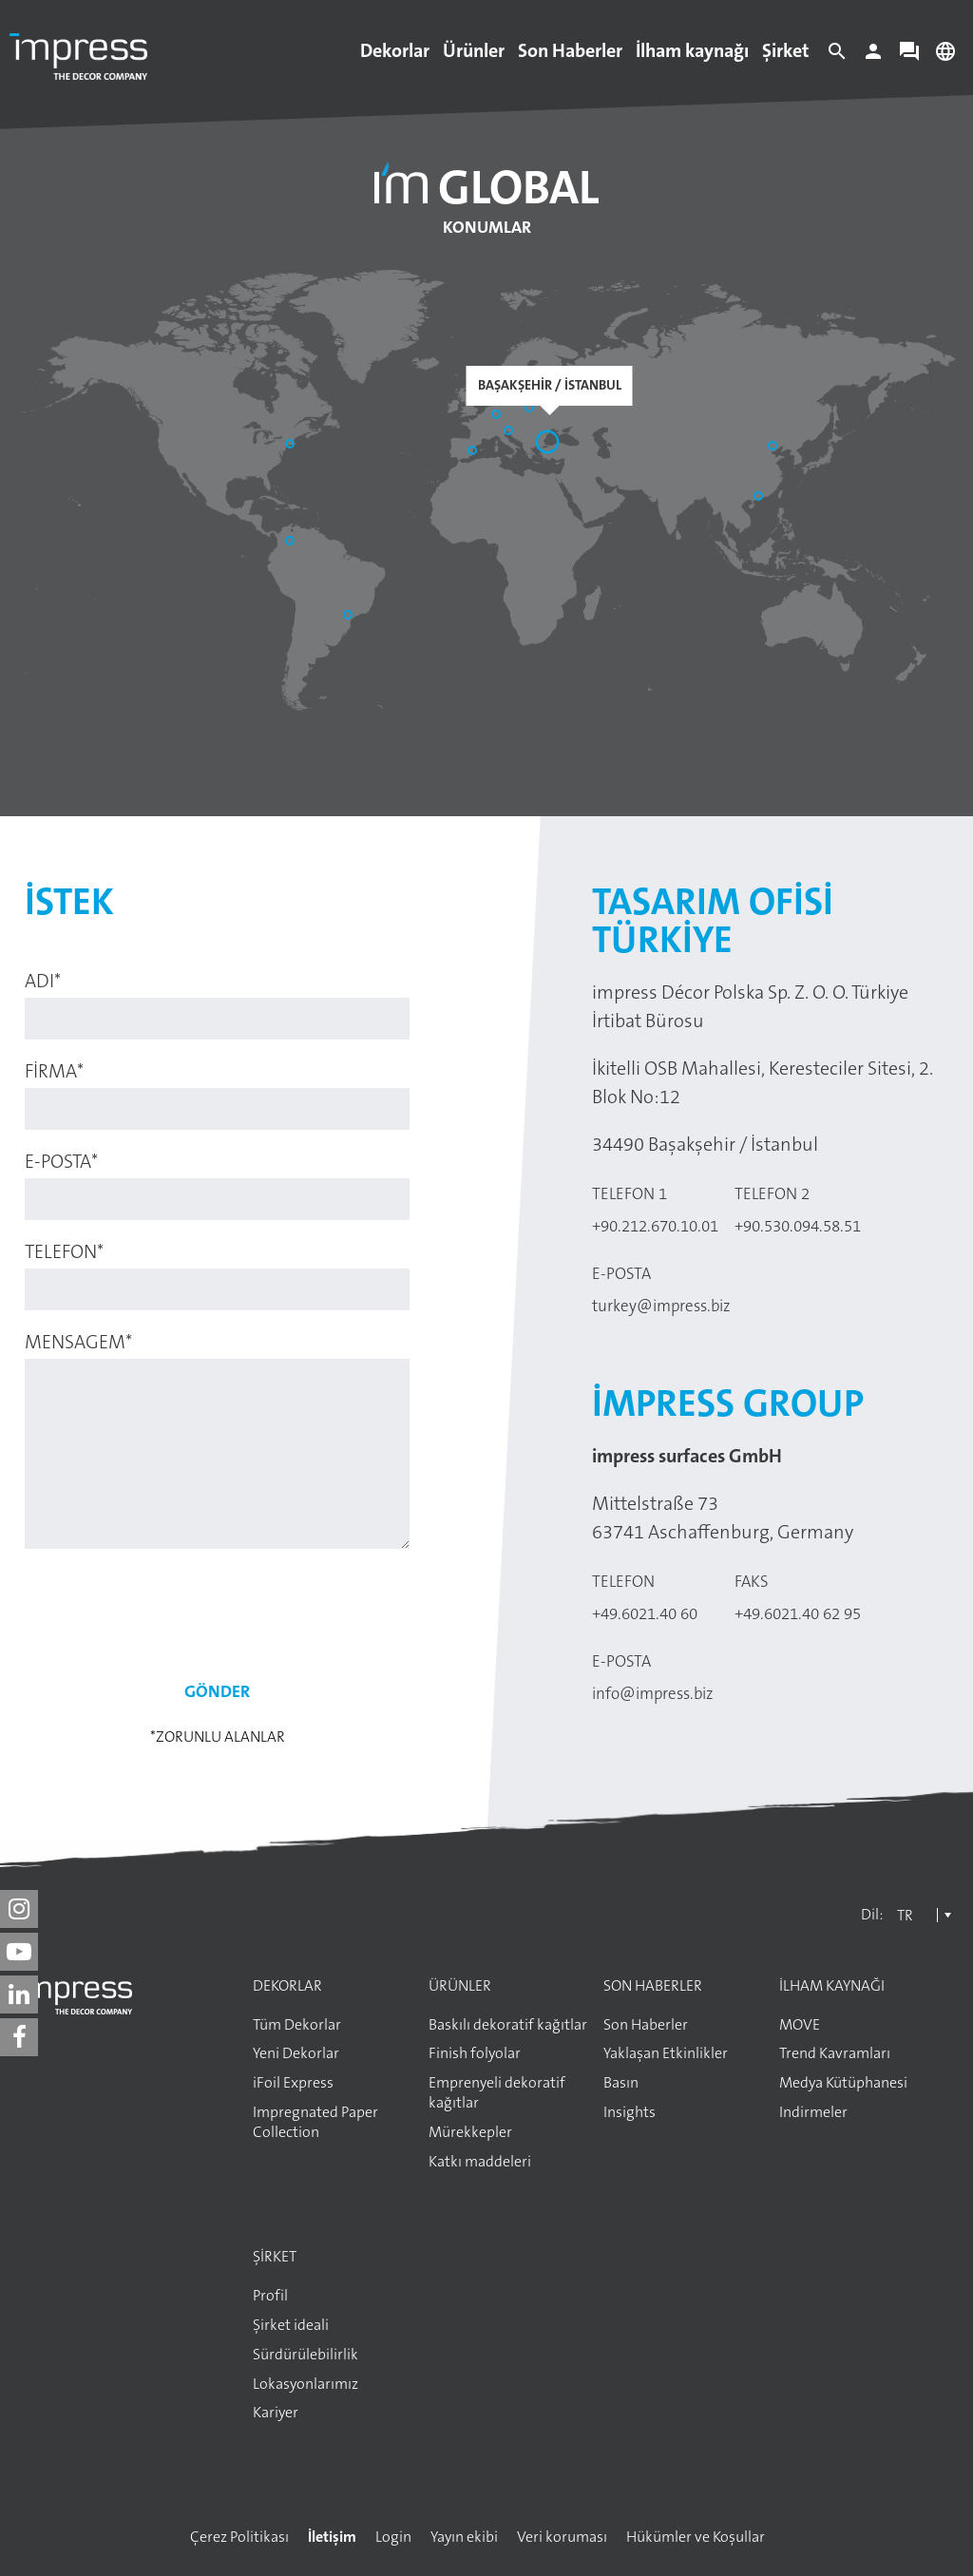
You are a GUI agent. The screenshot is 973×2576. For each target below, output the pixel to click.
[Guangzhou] (760, 498)
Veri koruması (562, 2537)
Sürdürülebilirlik (305, 2354)
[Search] (837, 56)
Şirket (786, 50)
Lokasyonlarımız (305, 2384)
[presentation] (217, 1605)
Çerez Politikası (239, 2537)
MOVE (799, 2024)
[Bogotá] (292, 542)
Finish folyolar (475, 2053)
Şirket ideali (291, 2325)
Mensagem (78, 1341)
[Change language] (945, 56)
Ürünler (474, 50)
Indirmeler (813, 2112)
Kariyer (275, 2412)
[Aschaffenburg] (498, 416)
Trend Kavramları (834, 2053)
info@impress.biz (653, 1693)
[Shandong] (774, 447)
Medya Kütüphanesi (843, 2082)
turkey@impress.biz (661, 1305)
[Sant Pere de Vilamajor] (474, 452)
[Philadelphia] (292, 446)
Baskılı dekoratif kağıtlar (508, 2024)
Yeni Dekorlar (296, 2053)
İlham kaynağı (692, 50)
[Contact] (909, 56)
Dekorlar (394, 50)
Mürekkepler (470, 2132)
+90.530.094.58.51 (798, 1225)
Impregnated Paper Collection (315, 2122)
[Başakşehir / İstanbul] (549, 444)
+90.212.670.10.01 (655, 1225)
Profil (270, 2295)
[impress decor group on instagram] (19, 1909)
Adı (43, 980)
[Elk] (531, 409)
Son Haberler (570, 50)
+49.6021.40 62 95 (798, 1613)
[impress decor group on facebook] (19, 2037)
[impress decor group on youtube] (19, 1952)
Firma (54, 1071)
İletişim (332, 2537)
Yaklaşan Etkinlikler (665, 2053)
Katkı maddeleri (480, 2161)
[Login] (873, 56)
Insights (629, 2112)
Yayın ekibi (464, 2537)
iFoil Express (293, 2082)
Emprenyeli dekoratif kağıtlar (497, 2092)
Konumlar (487, 227)
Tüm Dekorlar (297, 2024)
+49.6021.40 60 (644, 1613)
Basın (621, 2082)
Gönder (217, 1691)
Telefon (64, 1251)
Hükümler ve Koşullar (695, 2537)
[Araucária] (350, 617)
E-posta (61, 1161)
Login (393, 2537)
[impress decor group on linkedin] (19, 1994)
